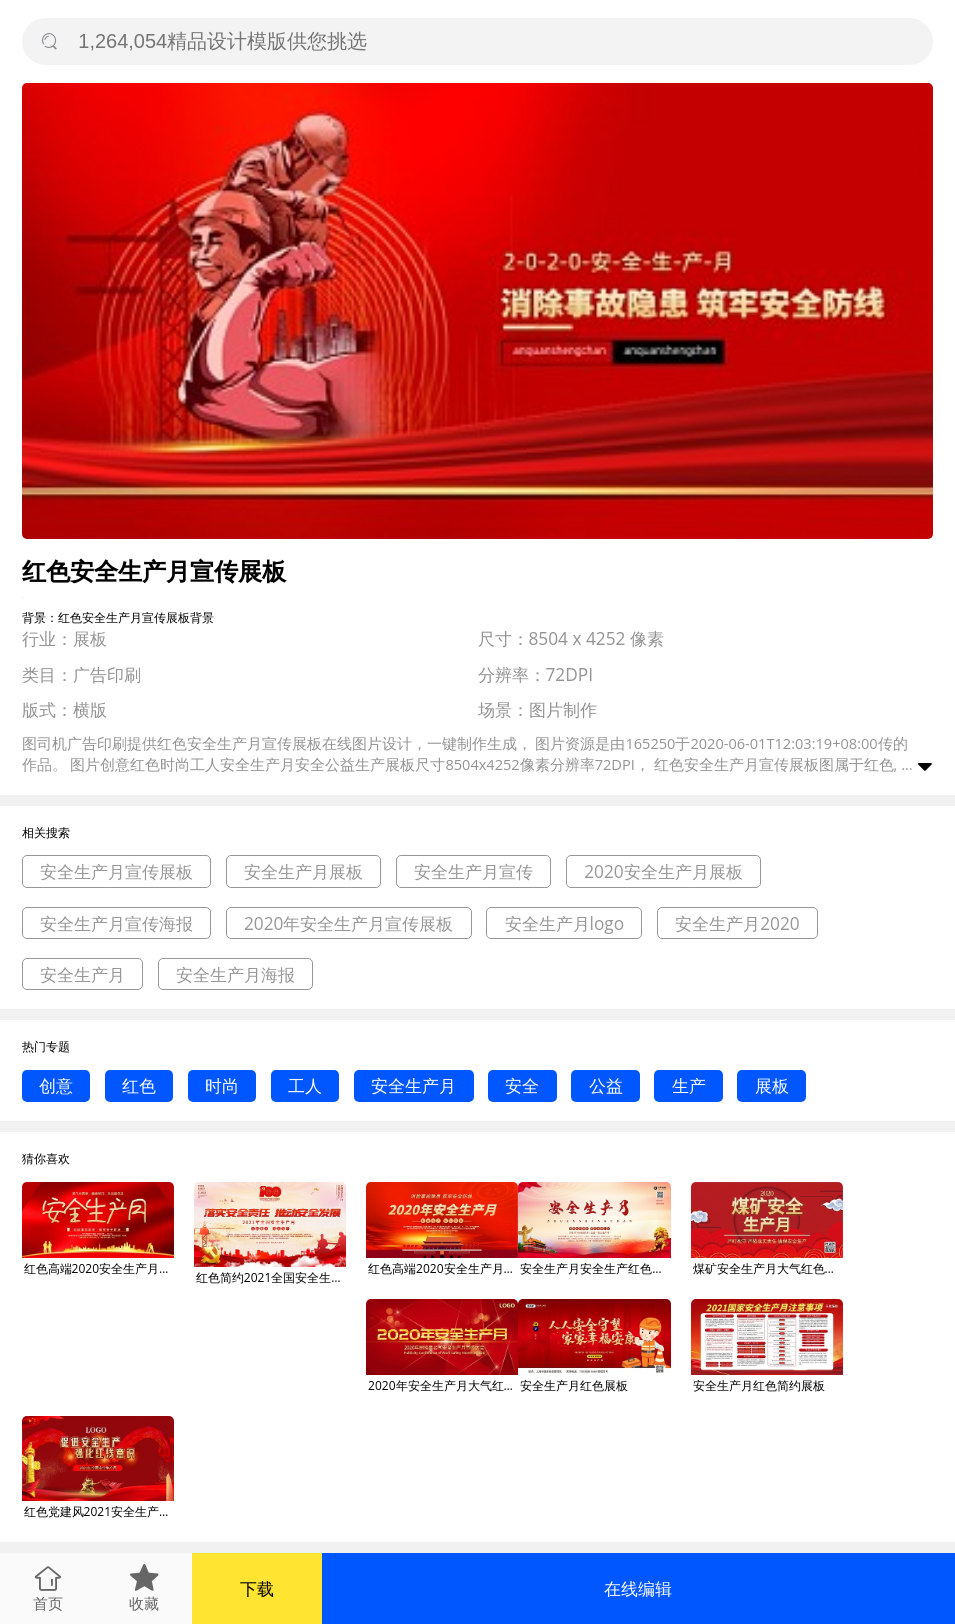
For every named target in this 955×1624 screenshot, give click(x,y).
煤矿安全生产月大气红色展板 (768, 1268)
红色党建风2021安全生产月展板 (99, 1511)
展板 (772, 1085)
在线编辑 (638, 1588)
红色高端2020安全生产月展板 (443, 1268)
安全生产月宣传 (473, 871)
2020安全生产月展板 (663, 871)
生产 (689, 1085)
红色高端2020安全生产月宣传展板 (99, 1268)
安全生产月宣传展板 (116, 871)
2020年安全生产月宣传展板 (349, 923)
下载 (257, 1588)
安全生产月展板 (303, 871)
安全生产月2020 (737, 923)
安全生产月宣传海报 (116, 923)
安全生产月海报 (235, 974)
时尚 (222, 1085)
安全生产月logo (565, 923)
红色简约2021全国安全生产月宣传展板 (271, 1277)
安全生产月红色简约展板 (759, 1385)
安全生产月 (82, 974)
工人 (305, 1085)
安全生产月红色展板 (574, 1385)
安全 (522, 1085)
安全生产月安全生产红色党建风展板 (595, 1268)
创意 (56, 1085)
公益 (606, 1085)
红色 (139, 1085)
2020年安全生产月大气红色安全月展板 (443, 1385)
